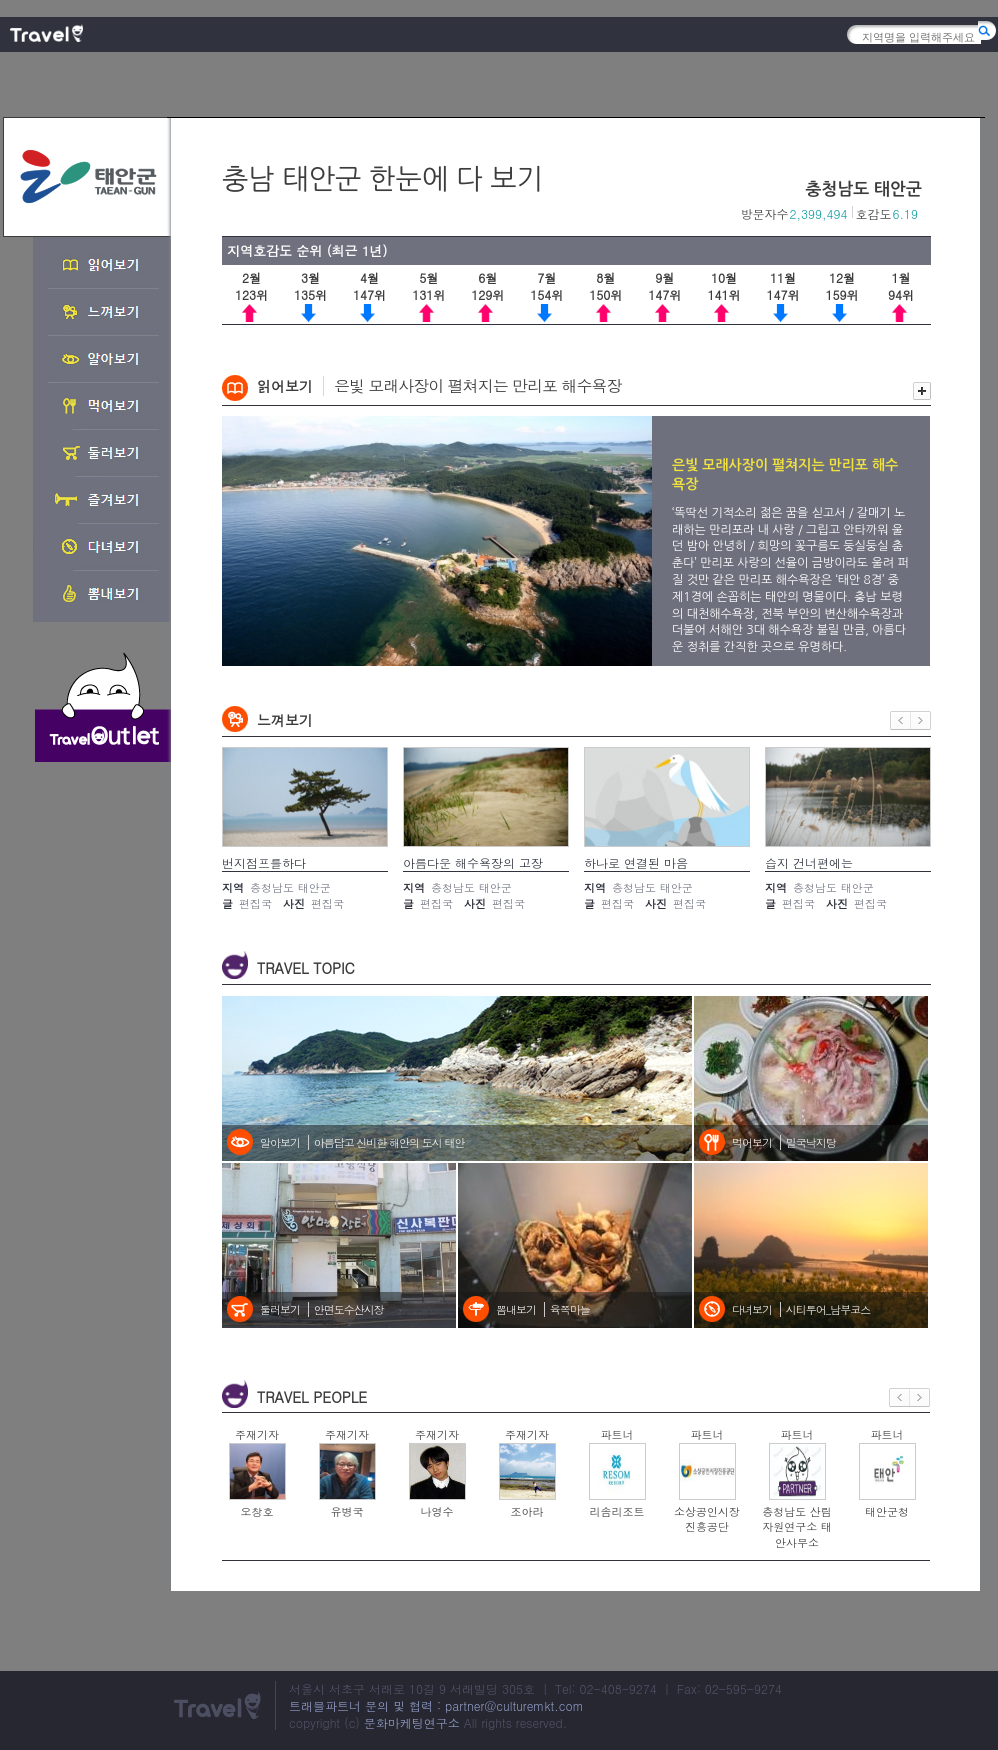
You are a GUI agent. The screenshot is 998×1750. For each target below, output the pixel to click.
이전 (900, 720)
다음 (921, 720)
